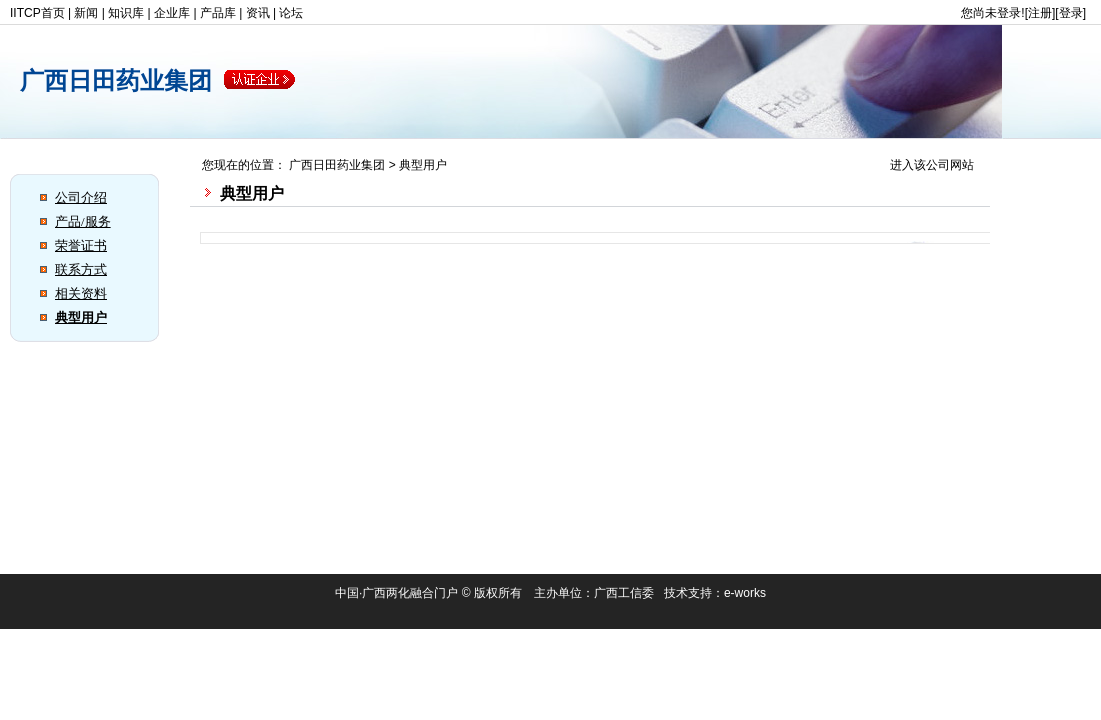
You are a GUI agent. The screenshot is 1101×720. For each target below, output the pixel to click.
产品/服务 (83, 221)
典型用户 (81, 317)
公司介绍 (81, 197)
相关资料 (81, 293)
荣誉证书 (81, 245)
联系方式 (81, 269)
